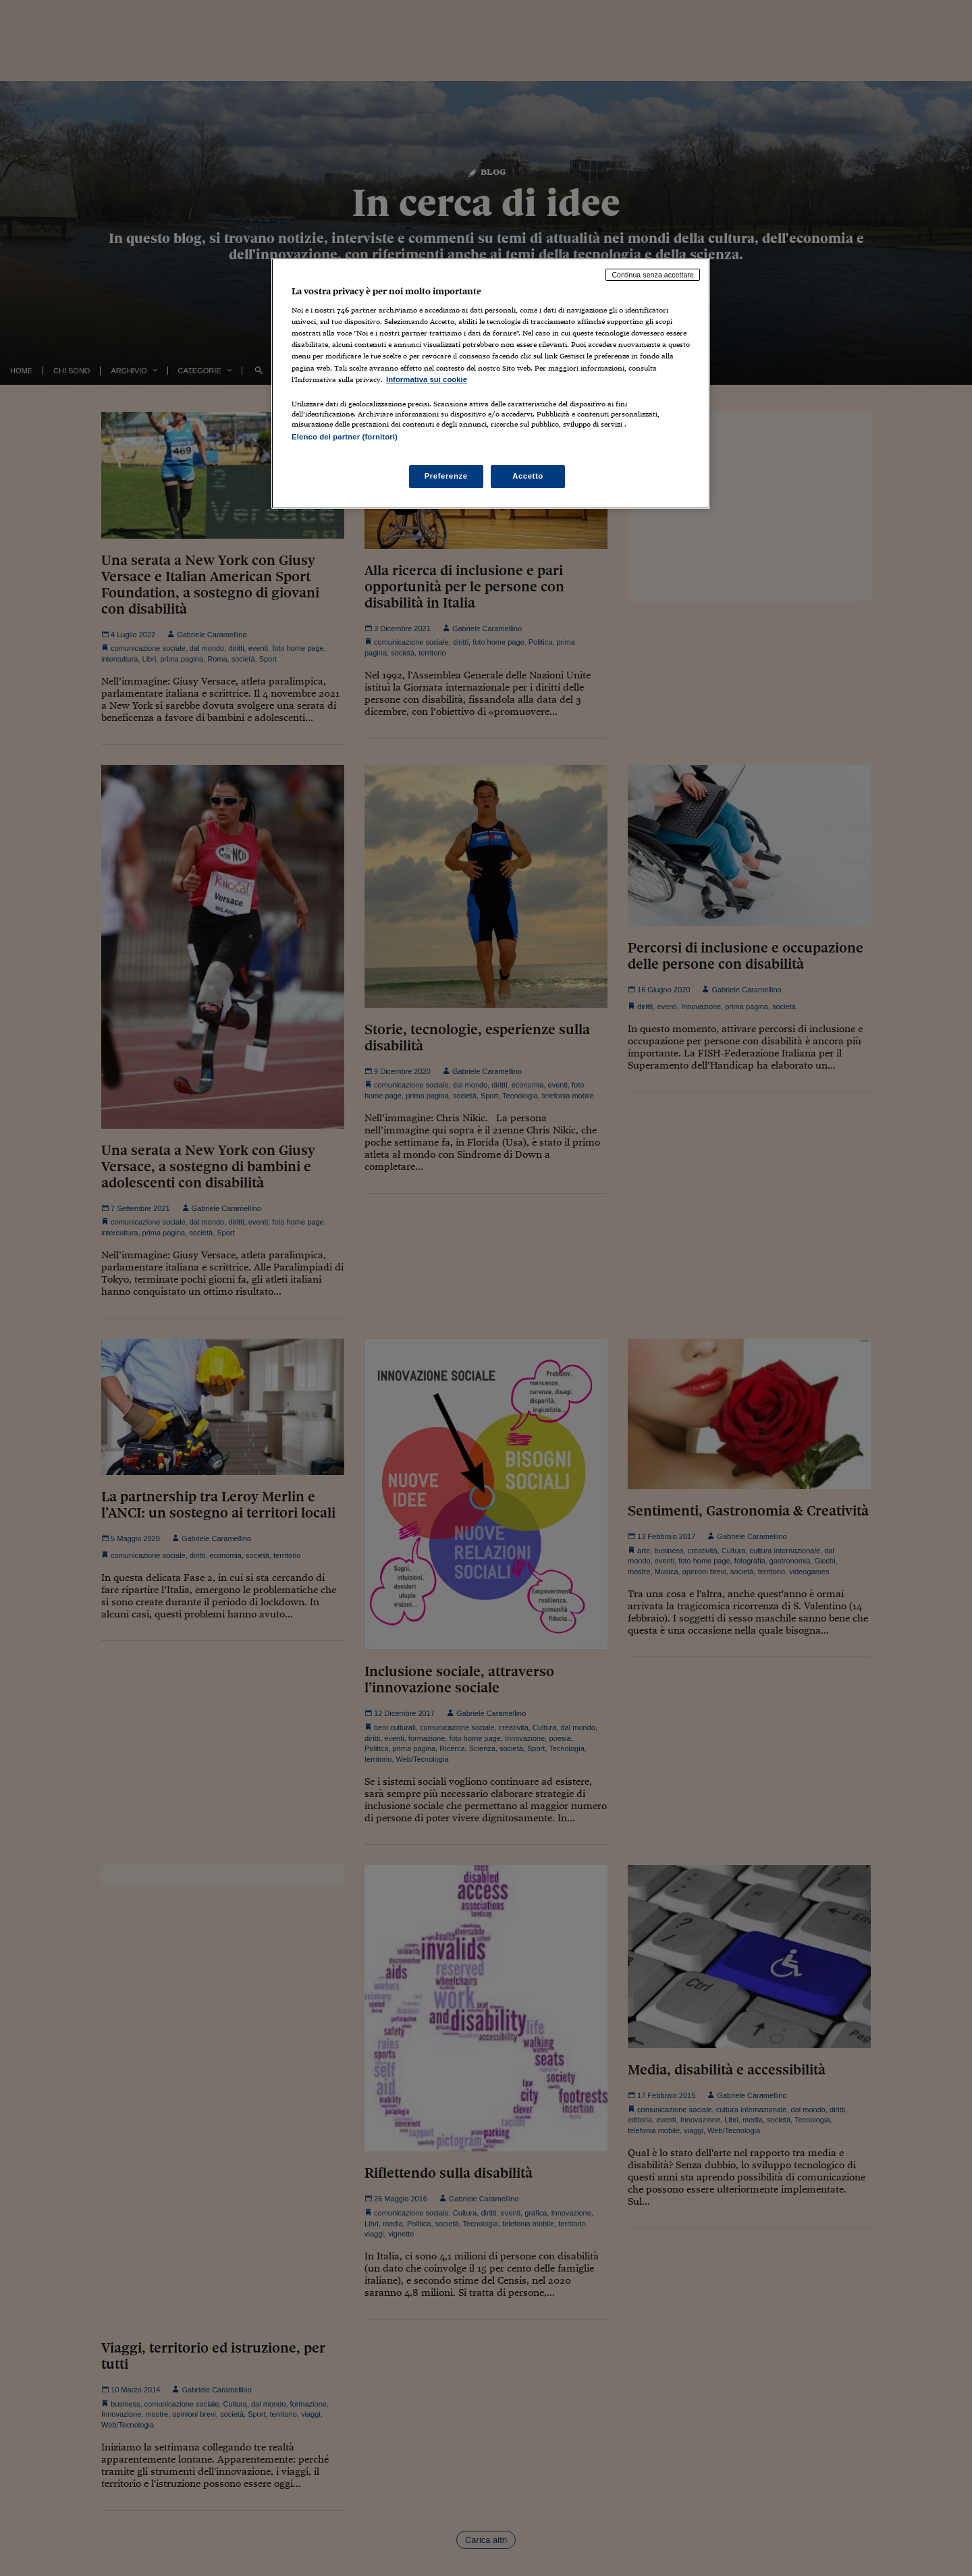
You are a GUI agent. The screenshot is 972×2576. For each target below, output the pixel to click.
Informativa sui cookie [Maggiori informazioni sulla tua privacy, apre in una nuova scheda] (426, 379)
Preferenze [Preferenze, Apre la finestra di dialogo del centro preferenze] (446, 476)
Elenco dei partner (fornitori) (345, 437)
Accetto (527, 476)
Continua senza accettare (653, 275)
